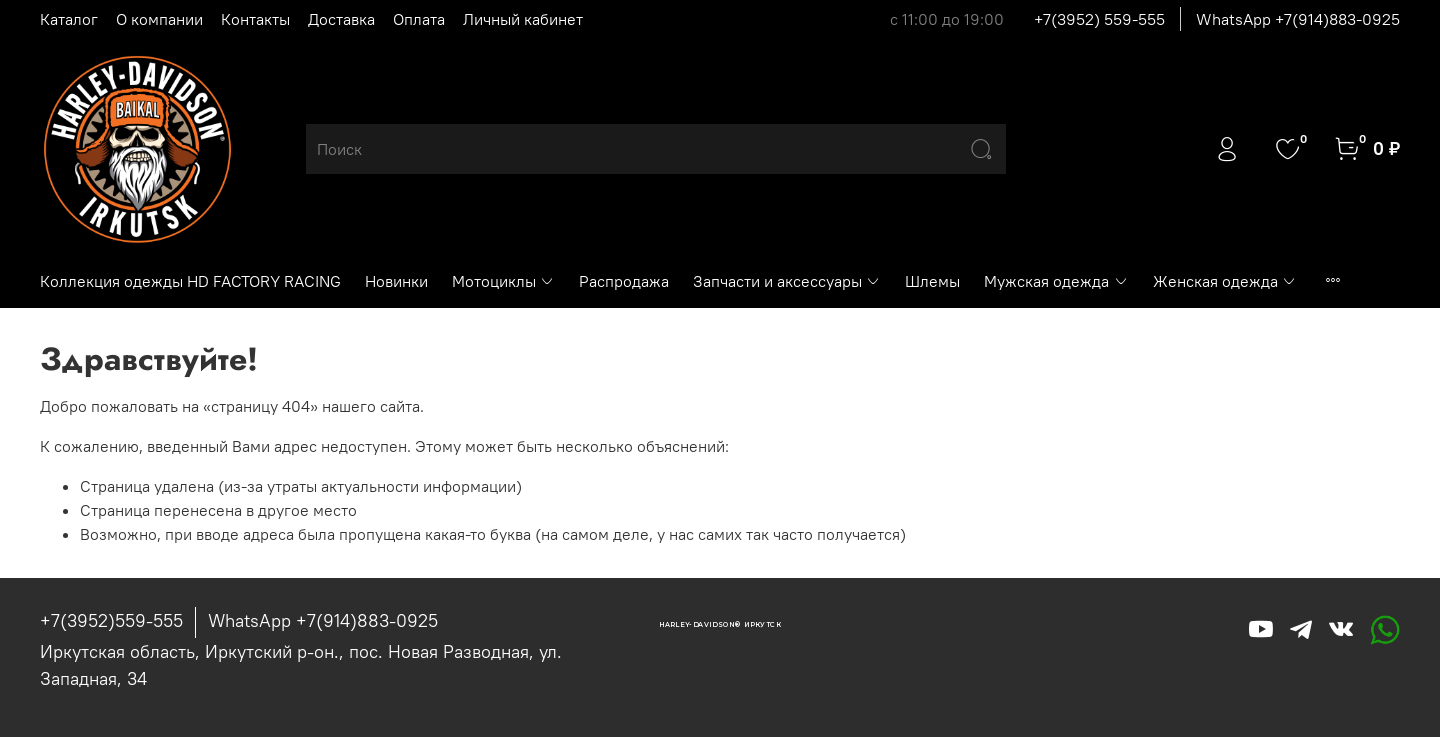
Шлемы (932, 281)
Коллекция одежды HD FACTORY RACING (190, 281)
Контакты (255, 19)
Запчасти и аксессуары (787, 281)
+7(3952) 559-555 (1099, 19)
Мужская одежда (1056, 281)
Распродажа (624, 281)
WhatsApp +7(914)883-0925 (1298, 19)
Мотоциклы (503, 281)
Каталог (69, 19)
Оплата (419, 19)
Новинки (396, 281)
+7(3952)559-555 (111, 620)
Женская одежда (1225, 281)
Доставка (341, 19)
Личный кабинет (523, 19)
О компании (159, 19)
